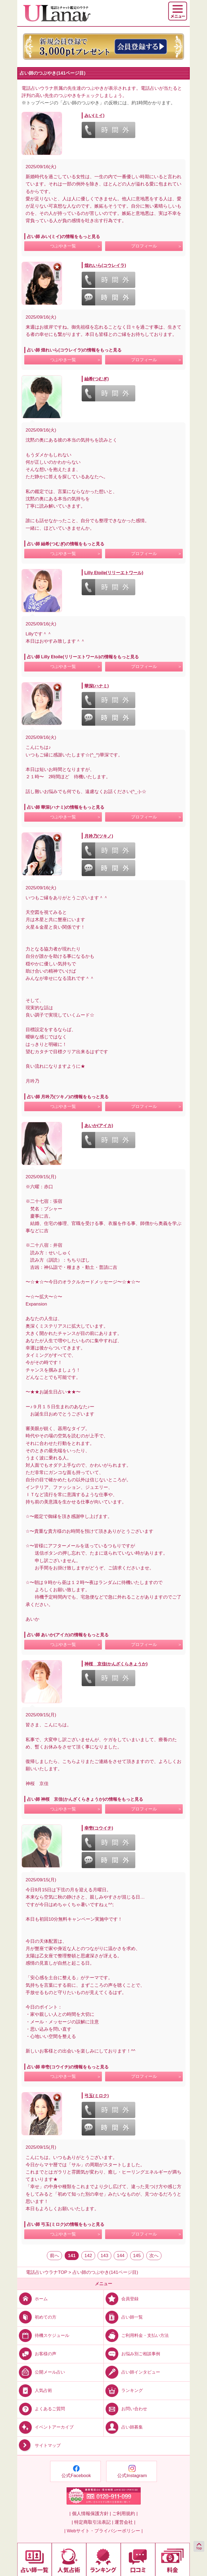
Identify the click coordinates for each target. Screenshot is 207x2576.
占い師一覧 (123, 2317)
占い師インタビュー (132, 2372)
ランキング (123, 2390)
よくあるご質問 (41, 2408)
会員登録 (121, 2298)
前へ (54, 2255)
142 (88, 2255)
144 (120, 2255)
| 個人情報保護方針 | (90, 2513)
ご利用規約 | (124, 2513)
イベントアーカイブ (45, 2427)
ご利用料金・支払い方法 (136, 2335)
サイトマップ (39, 2445)
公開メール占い (41, 2372)
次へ (153, 2255)
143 (104, 2255)
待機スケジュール (43, 2335)
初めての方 (36, 2317)
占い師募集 (123, 2427)
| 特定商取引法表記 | (92, 2522)
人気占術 (34, 2390)
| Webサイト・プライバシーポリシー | (103, 2530)
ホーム (32, 2298)
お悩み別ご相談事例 (132, 2353)
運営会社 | (125, 2522)
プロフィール (144, 246)
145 (137, 2255)
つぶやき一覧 (63, 246)
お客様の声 (36, 2353)
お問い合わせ (125, 2408)
